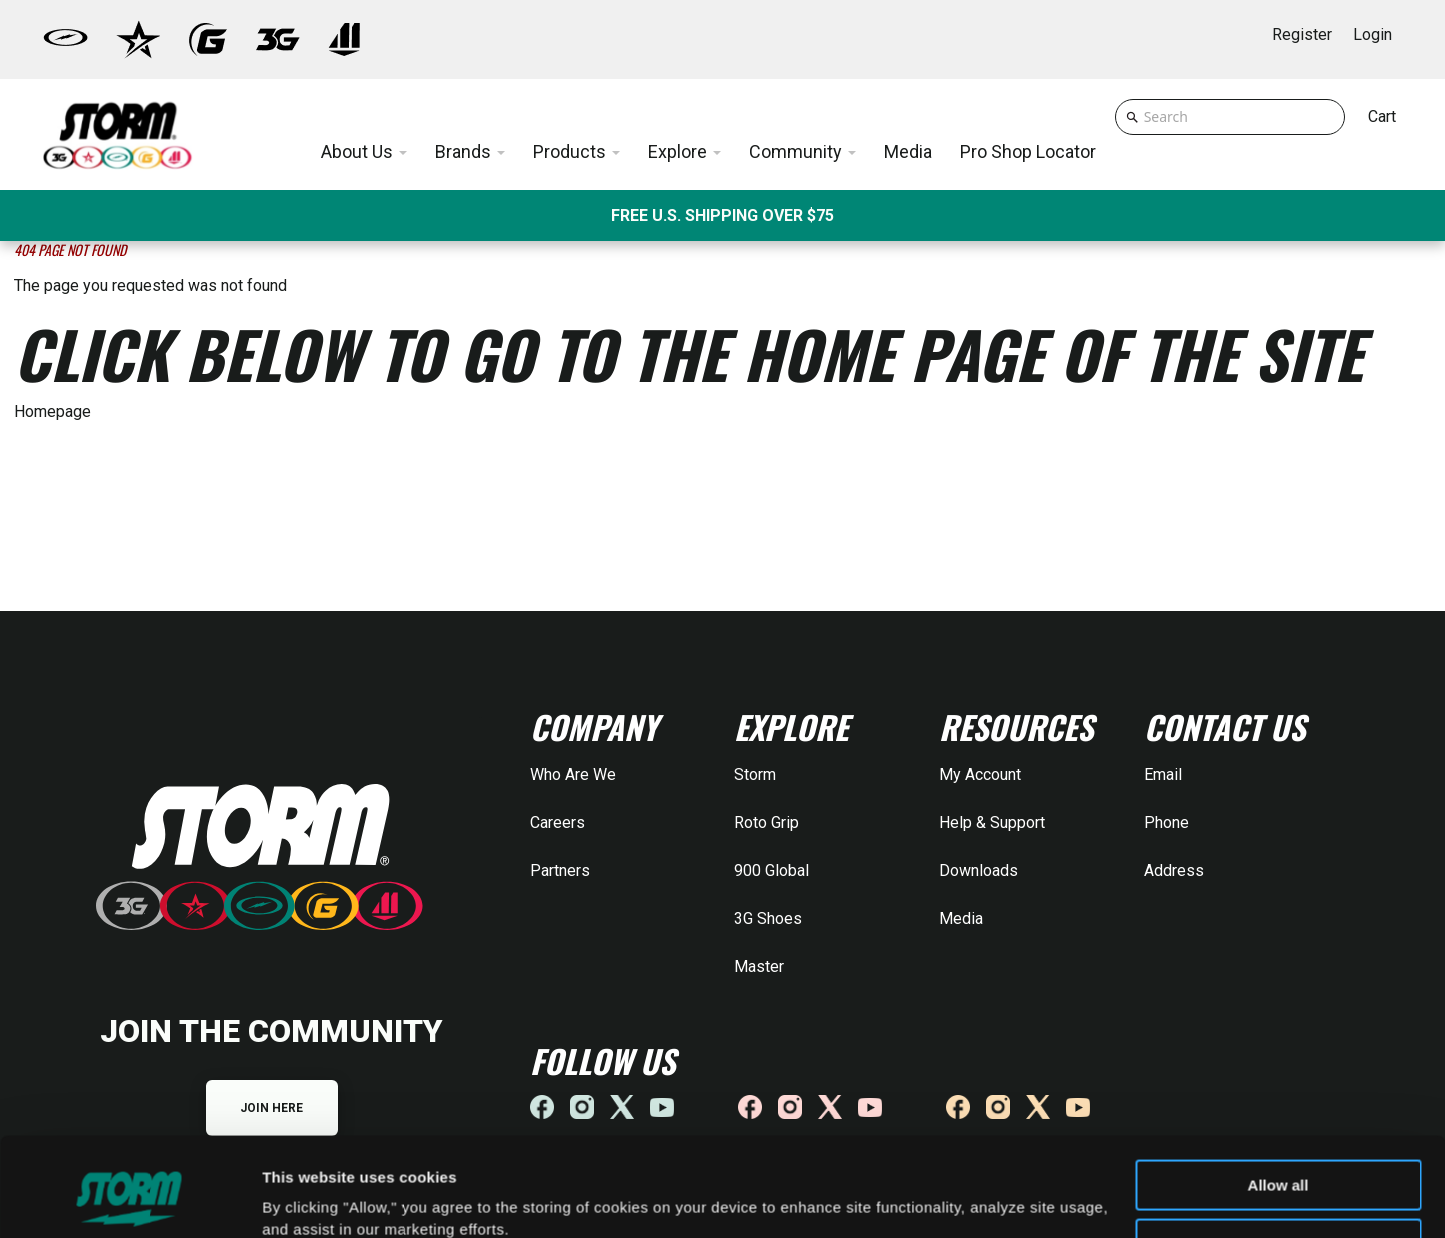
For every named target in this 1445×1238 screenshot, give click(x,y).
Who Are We (573, 774)
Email (1163, 774)
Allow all (1278, 1100)
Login (1372, 34)
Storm (755, 774)
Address (1174, 870)
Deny (1278, 1158)
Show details (308, 1198)
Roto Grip (766, 822)
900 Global (771, 870)
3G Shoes (768, 918)
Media (961, 918)
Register (1302, 34)
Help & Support (992, 822)
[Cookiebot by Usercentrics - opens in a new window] (129, 1199)
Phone (1166, 822)
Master (759, 966)
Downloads (978, 870)
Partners (560, 870)
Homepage (52, 411)
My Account (980, 774)
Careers (557, 822)
